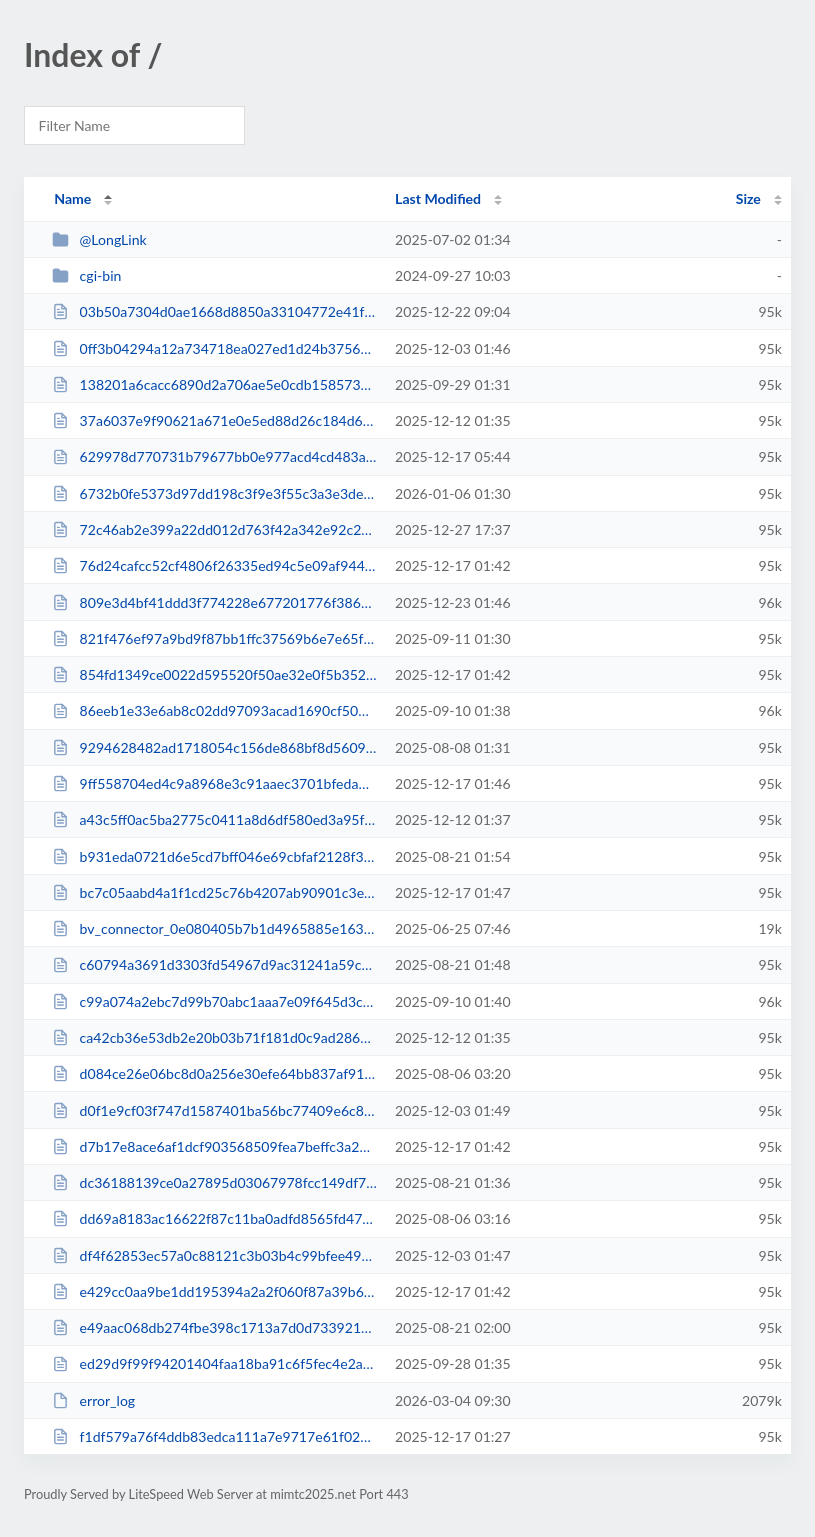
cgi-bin (86, 275)
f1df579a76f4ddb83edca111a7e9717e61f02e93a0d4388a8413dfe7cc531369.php (214, 1436)
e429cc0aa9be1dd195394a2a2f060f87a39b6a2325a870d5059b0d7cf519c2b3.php (214, 1291)
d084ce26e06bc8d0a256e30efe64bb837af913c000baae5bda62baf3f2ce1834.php (214, 1073)
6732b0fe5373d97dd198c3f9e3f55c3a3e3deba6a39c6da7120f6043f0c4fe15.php (214, 493)
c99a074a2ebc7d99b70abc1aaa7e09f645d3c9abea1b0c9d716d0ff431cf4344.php (214, 1001)
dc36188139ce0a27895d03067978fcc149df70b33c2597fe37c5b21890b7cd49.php (214, 1182)
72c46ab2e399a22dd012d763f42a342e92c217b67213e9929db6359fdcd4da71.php (214, 529)
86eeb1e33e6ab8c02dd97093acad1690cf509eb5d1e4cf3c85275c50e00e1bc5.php (214, 710)
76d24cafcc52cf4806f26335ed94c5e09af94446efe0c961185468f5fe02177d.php (214, 565)
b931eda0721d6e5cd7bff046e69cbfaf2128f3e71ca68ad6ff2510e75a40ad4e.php (214, 856)
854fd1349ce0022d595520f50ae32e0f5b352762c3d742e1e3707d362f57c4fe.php (214, 674)
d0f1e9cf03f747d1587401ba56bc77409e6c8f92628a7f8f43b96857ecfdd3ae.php (214, 1110)
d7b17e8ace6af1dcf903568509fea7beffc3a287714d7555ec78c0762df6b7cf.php (214, 1146)
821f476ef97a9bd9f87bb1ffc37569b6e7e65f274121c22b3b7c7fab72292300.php (214, 638)
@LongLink (99, 239)
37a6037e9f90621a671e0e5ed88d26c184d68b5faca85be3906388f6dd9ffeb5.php (214, 420)
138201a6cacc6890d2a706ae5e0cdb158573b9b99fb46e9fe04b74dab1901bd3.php (214, 384)
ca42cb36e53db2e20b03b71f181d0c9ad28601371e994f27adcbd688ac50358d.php (214, 1037)
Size (748, 198)
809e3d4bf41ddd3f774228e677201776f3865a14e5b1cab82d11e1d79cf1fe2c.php (214, 602)
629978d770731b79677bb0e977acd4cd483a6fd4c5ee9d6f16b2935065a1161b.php (214, 456)
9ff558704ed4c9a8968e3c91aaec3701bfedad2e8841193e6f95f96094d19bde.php (214, 783)
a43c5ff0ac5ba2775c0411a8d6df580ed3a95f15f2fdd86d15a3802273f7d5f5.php (214, 819)
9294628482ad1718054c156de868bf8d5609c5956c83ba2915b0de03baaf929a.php (214, 747)
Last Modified (438, 198)
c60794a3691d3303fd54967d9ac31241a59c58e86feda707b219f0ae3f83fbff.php (214, 964)
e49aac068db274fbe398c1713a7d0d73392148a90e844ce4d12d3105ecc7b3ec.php (214, 1327)
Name (72, 198)
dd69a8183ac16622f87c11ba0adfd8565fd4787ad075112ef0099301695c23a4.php (214, 1218)
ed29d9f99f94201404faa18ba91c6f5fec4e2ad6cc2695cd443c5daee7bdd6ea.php (214, 1363)
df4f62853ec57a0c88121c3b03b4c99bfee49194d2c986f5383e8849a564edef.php (214, 1255)
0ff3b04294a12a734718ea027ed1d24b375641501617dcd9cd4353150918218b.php (214, 348)
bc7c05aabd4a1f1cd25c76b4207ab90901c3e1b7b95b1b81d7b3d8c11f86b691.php (214, 892)
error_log (93, 1400)
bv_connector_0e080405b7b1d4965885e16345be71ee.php (214, 928)
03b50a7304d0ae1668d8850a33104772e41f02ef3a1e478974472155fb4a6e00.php (214, 311)
